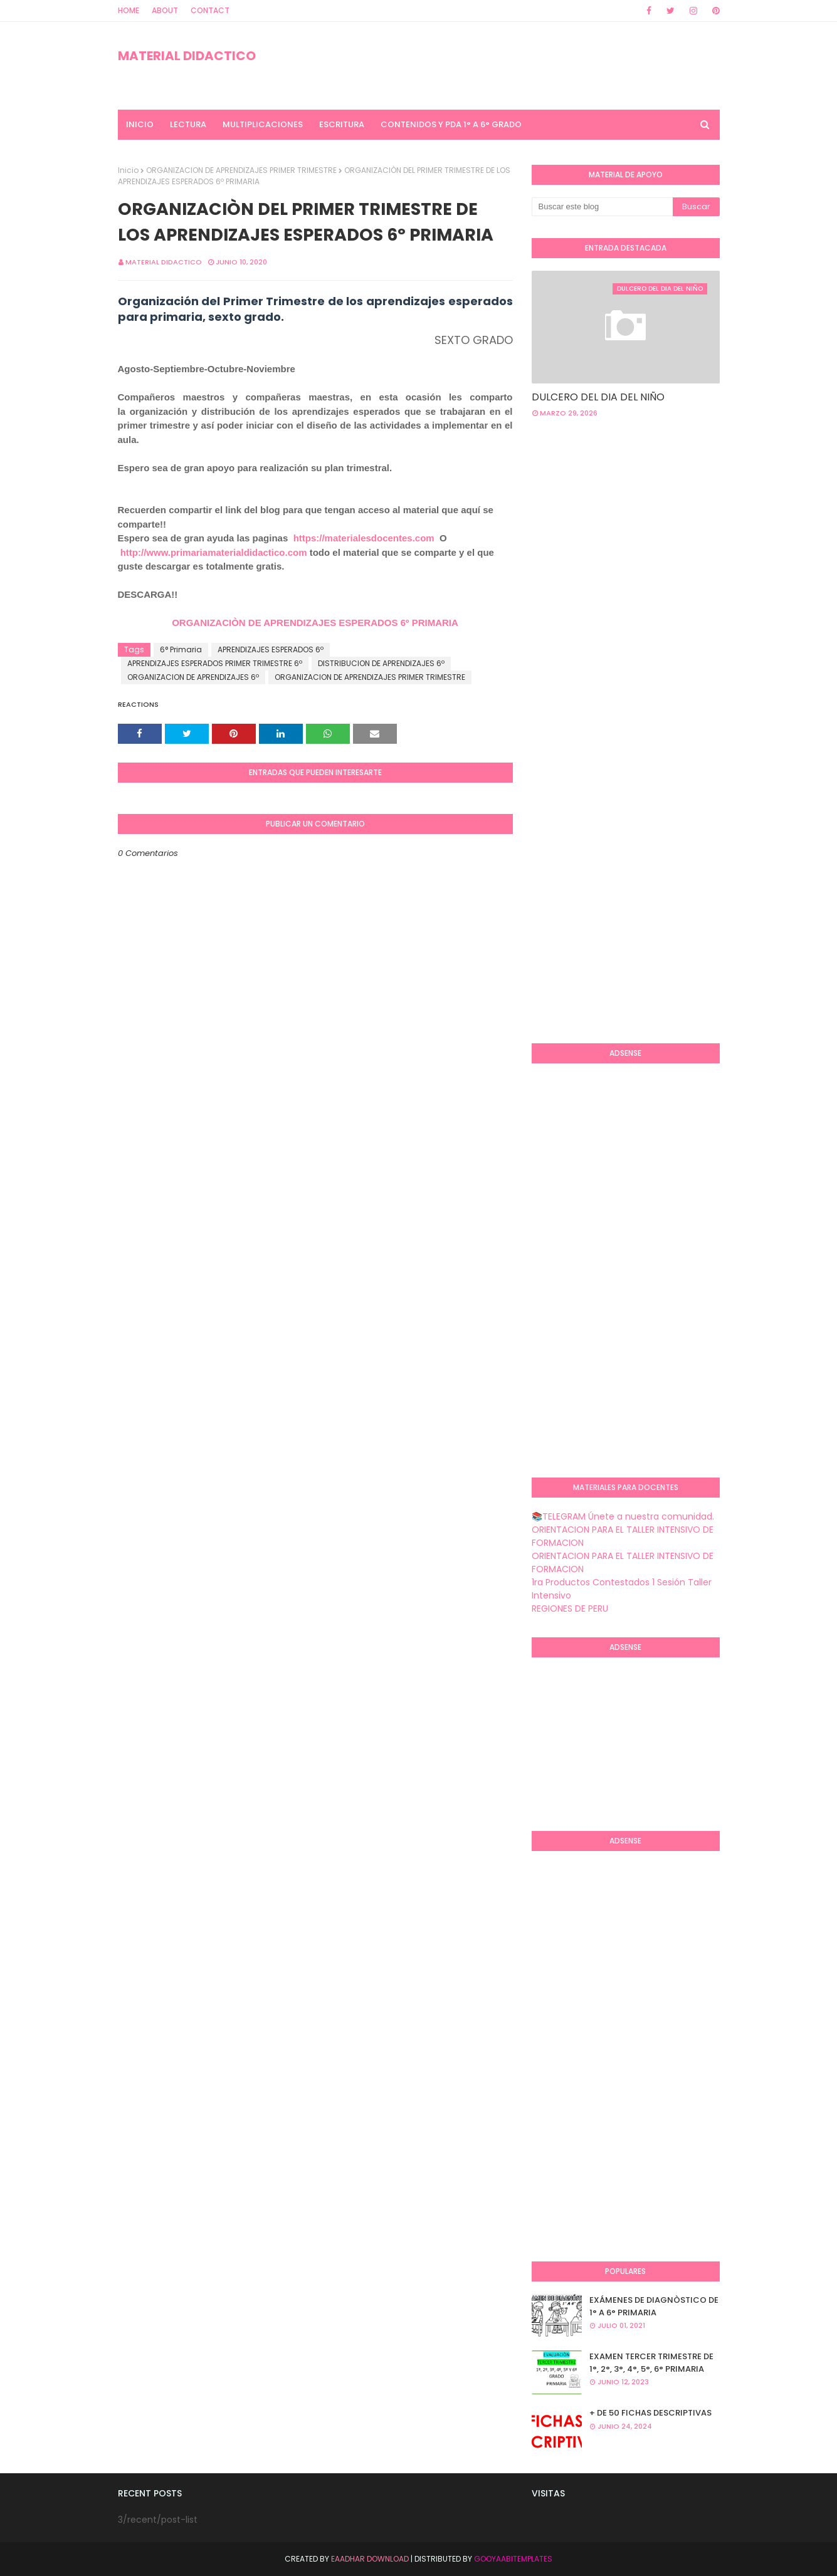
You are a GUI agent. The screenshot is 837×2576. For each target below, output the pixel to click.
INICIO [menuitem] (140, 124)
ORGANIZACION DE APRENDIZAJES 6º (193, 677)
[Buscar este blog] (602, 206)
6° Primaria (181, 649)
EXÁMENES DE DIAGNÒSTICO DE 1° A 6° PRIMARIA (654, 2306)
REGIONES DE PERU (570, 1608)
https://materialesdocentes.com (363, 538)
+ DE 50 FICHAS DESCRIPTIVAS (650, 2413)
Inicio (128, 170)
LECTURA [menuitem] (188, 124)
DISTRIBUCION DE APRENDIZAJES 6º (381, 663)
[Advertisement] (684, 528)
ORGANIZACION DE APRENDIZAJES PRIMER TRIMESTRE (241, 170)
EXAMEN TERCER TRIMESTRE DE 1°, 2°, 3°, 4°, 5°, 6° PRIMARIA (651, 2362)
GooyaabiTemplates (513, 2558)
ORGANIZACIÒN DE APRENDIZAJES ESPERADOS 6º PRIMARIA (315, 622)
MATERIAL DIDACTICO (187, 56)
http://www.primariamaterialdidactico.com (213, 552)
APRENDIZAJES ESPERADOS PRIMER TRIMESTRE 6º (214, 663)
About (165, 10)
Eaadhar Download (370, 2558)
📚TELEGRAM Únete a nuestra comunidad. (623, 1516)
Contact (210, 10)
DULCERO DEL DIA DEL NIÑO (598, 397)
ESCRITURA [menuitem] (341, 124)
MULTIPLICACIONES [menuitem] (263, 124)
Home (128, 10)
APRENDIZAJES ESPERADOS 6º (271, 649)
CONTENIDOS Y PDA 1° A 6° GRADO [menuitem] (451, 124)
